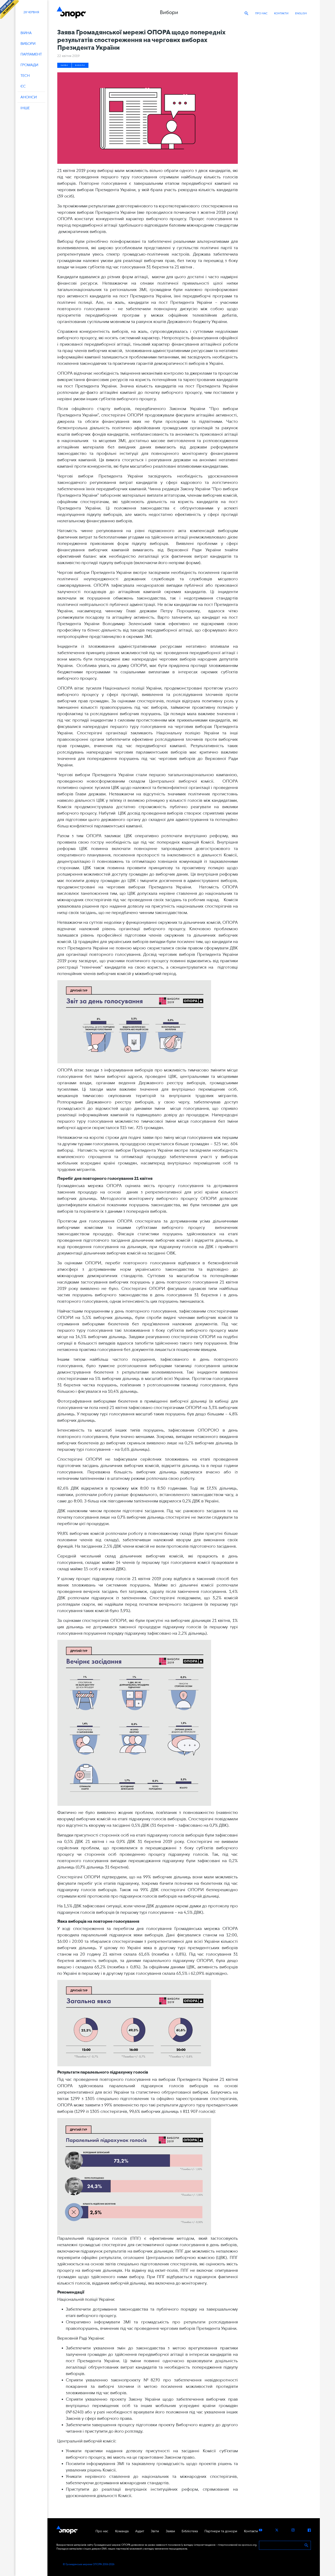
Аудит (139, 2531)
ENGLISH (301, 13)
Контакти (281, 13)
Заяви (64, 65)
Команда (122, 2531)
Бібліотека (190, 2531)
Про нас (261, 13)
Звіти (155, 2531)
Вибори (80, 65)
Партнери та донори (220, 2531)
